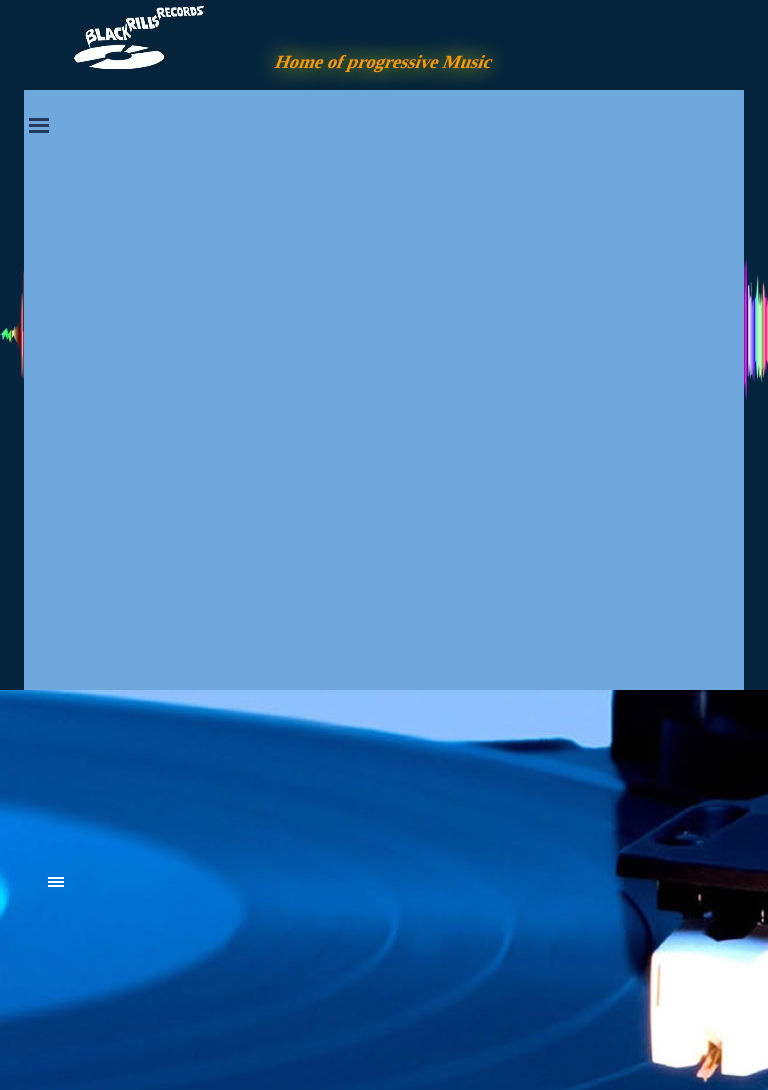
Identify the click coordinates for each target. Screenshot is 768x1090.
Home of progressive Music (384, 61)
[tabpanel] (199, 772)
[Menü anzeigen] (39, 125)
